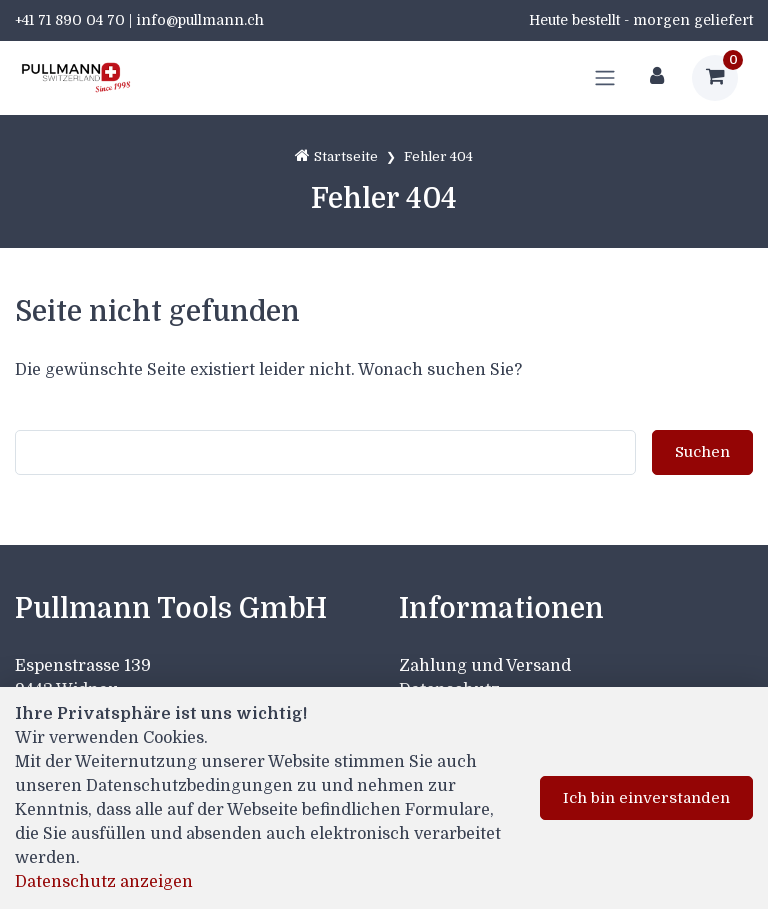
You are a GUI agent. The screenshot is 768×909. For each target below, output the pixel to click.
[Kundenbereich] (657, 78)
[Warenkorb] (715, 78)
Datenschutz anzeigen (104, 882)
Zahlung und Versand (485, 666)
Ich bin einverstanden (646, 798)
